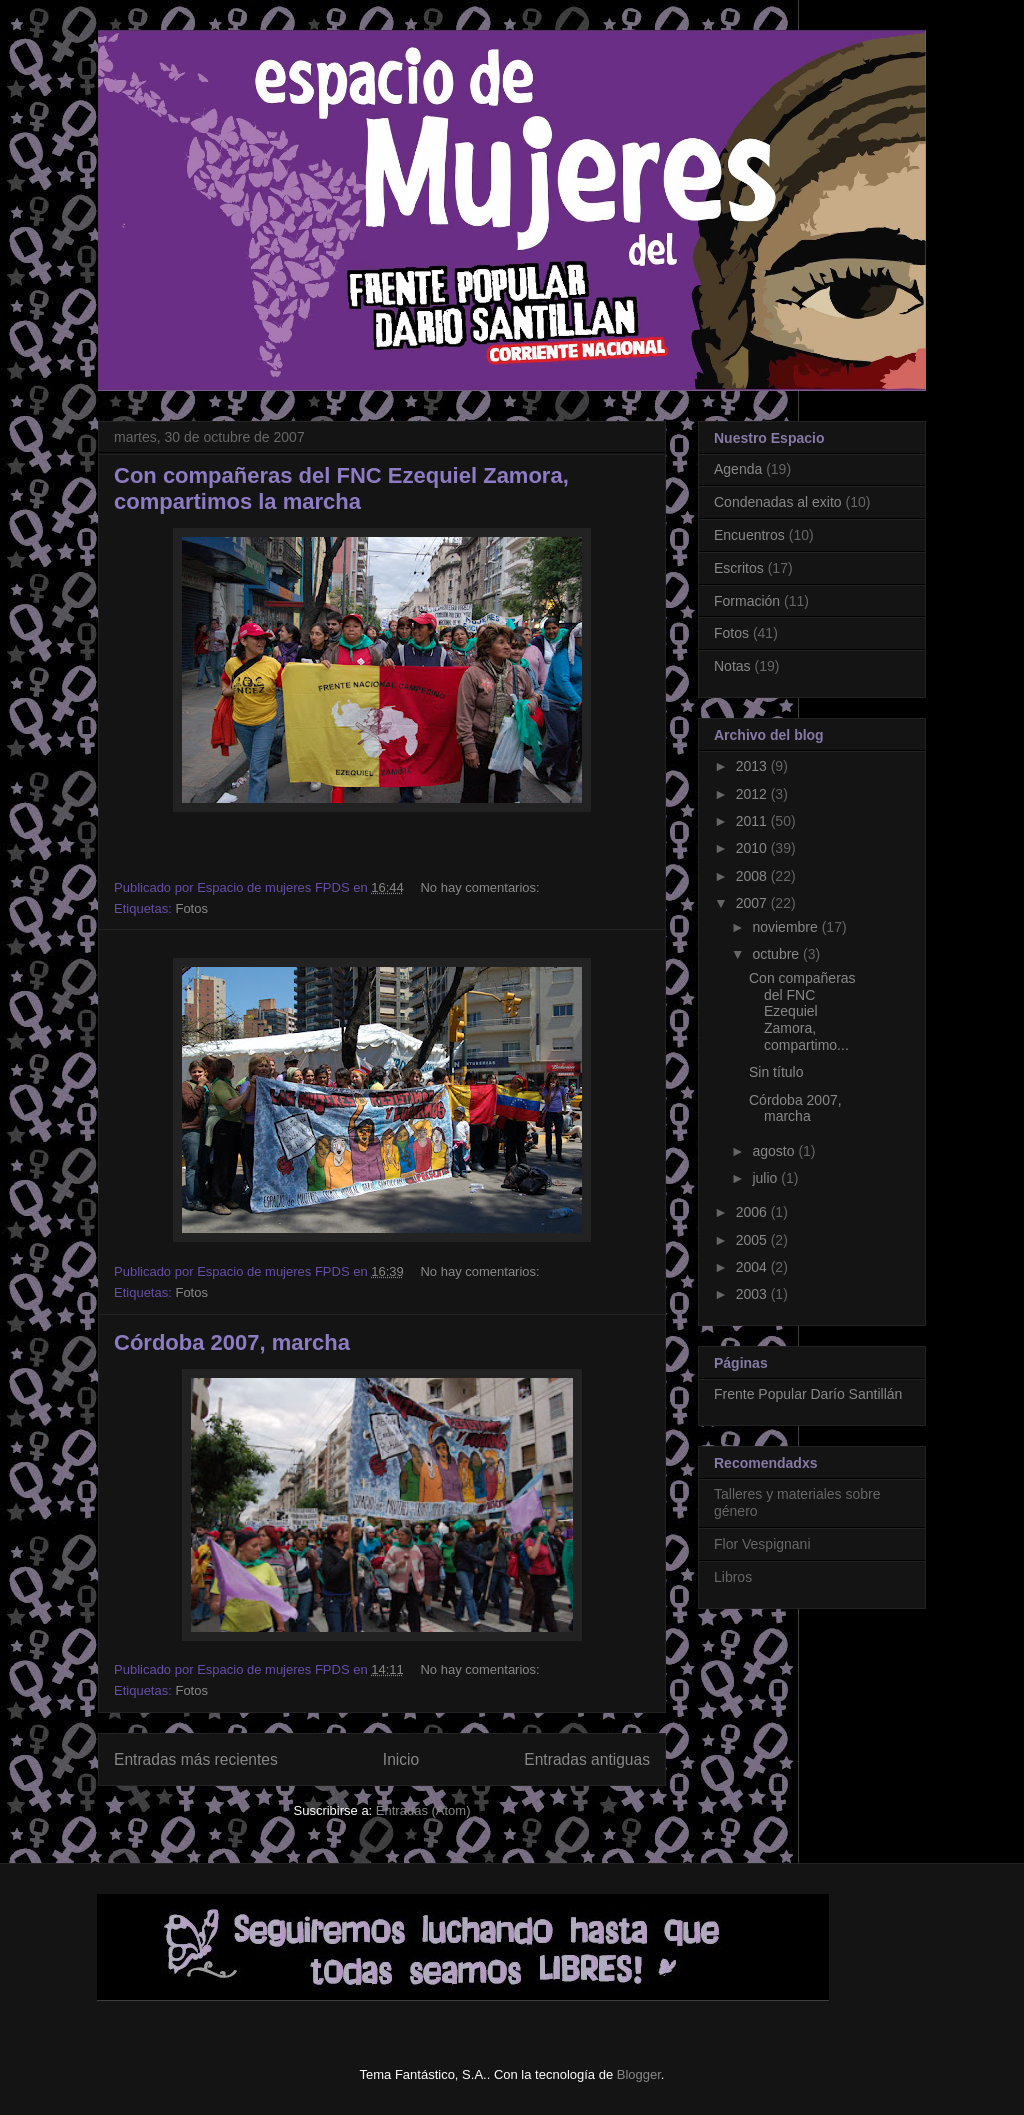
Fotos (191, 908)
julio (766, 1178)
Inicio (401, 1759)
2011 (753, 821)
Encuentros (749, 535)
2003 (753, 1294)
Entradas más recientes (196, 1759)
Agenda (738, 469)
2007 (753, 903)
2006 (753, 1212)
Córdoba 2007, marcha (232, 1342)
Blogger (639, 2074)
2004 (753, 1267)
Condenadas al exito (778, 502)
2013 (753, 766)
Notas (732, 666)
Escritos (739, 568)
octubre (777, 954)
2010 (753, 848)
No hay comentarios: (481, 887)
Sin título (776, 1072)
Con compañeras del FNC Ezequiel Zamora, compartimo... (802, 1011)
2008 (753, 876)
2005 (753, 1240)
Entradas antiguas (587, 1759)
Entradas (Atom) (423, 1810)
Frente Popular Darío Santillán (808, 1394)
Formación (747, 601)
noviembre (786, 927)
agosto (775, 1151)
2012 (753, 794)
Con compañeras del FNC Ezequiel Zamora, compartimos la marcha (341, 488)
